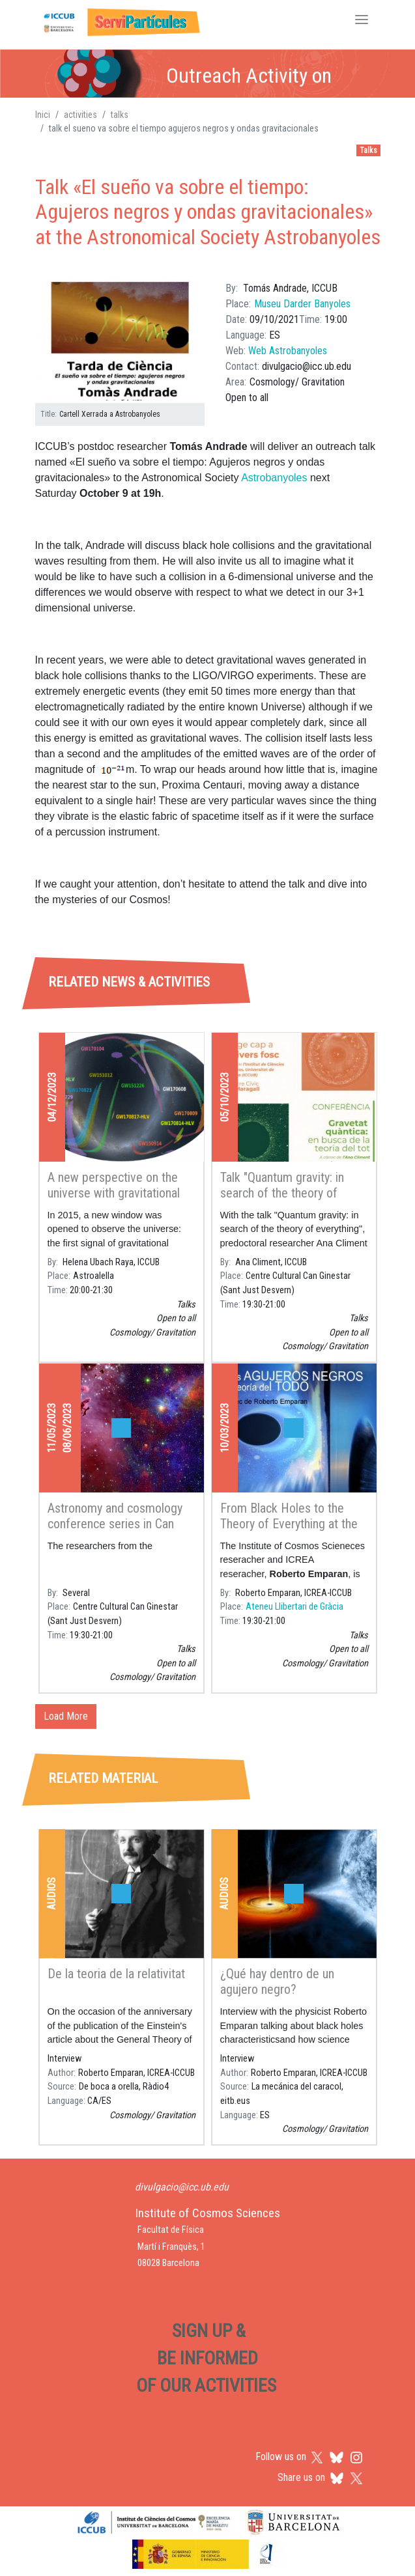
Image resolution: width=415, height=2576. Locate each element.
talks (119, 114)
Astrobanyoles (274, 477)
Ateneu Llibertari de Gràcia (294, 1606)
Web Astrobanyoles (287, 350)
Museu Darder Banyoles (302, 304)
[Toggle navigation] (361, 20)
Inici (42, 114)
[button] (120, 341)
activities (80, 114)
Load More (66, 1716)
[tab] (92, 923)
